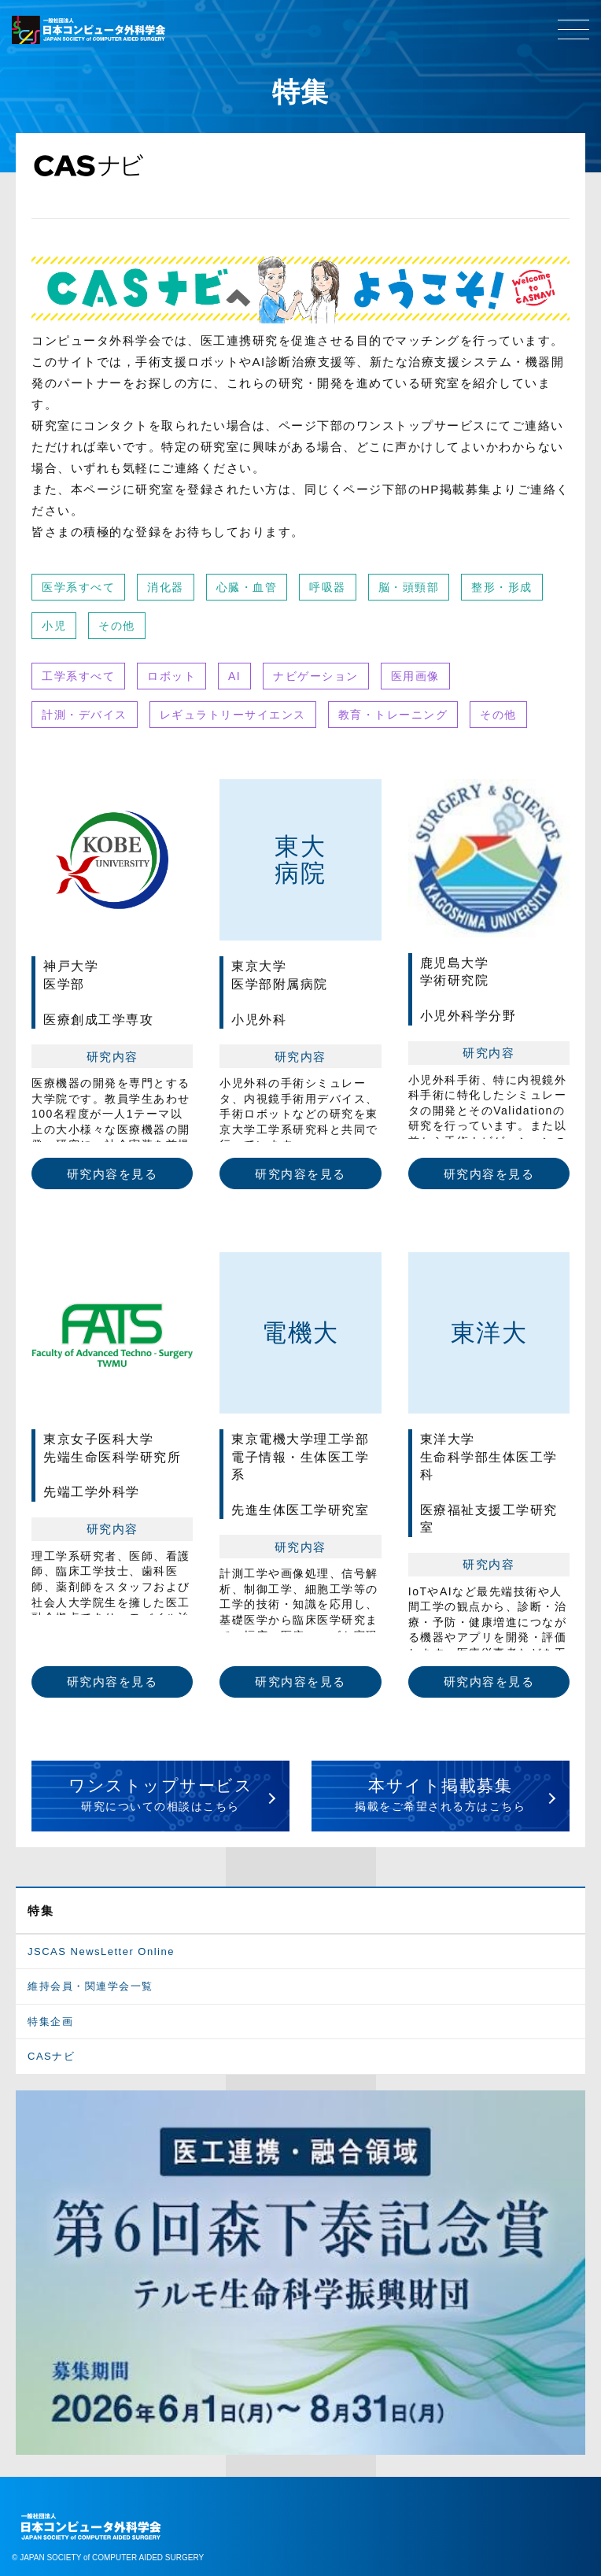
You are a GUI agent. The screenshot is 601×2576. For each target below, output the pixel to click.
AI (234, 676)
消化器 (165, 587)
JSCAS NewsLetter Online (101, 1951)
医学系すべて (78, 587)
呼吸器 (327, 587)
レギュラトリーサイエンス (233, 714)
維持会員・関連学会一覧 (90, 1986)
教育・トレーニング (393, 714)
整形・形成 (502, 587)
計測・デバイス (84, 714)
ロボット (171, 676)
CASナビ (51, 2056)
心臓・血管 (247, 587)
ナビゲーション (316, 676)
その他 (116, 625)
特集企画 (50, 2021)
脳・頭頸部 (409, 587)
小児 (54, 625)
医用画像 (415, 676)
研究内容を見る (112, 1174)
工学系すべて (78, 676)
